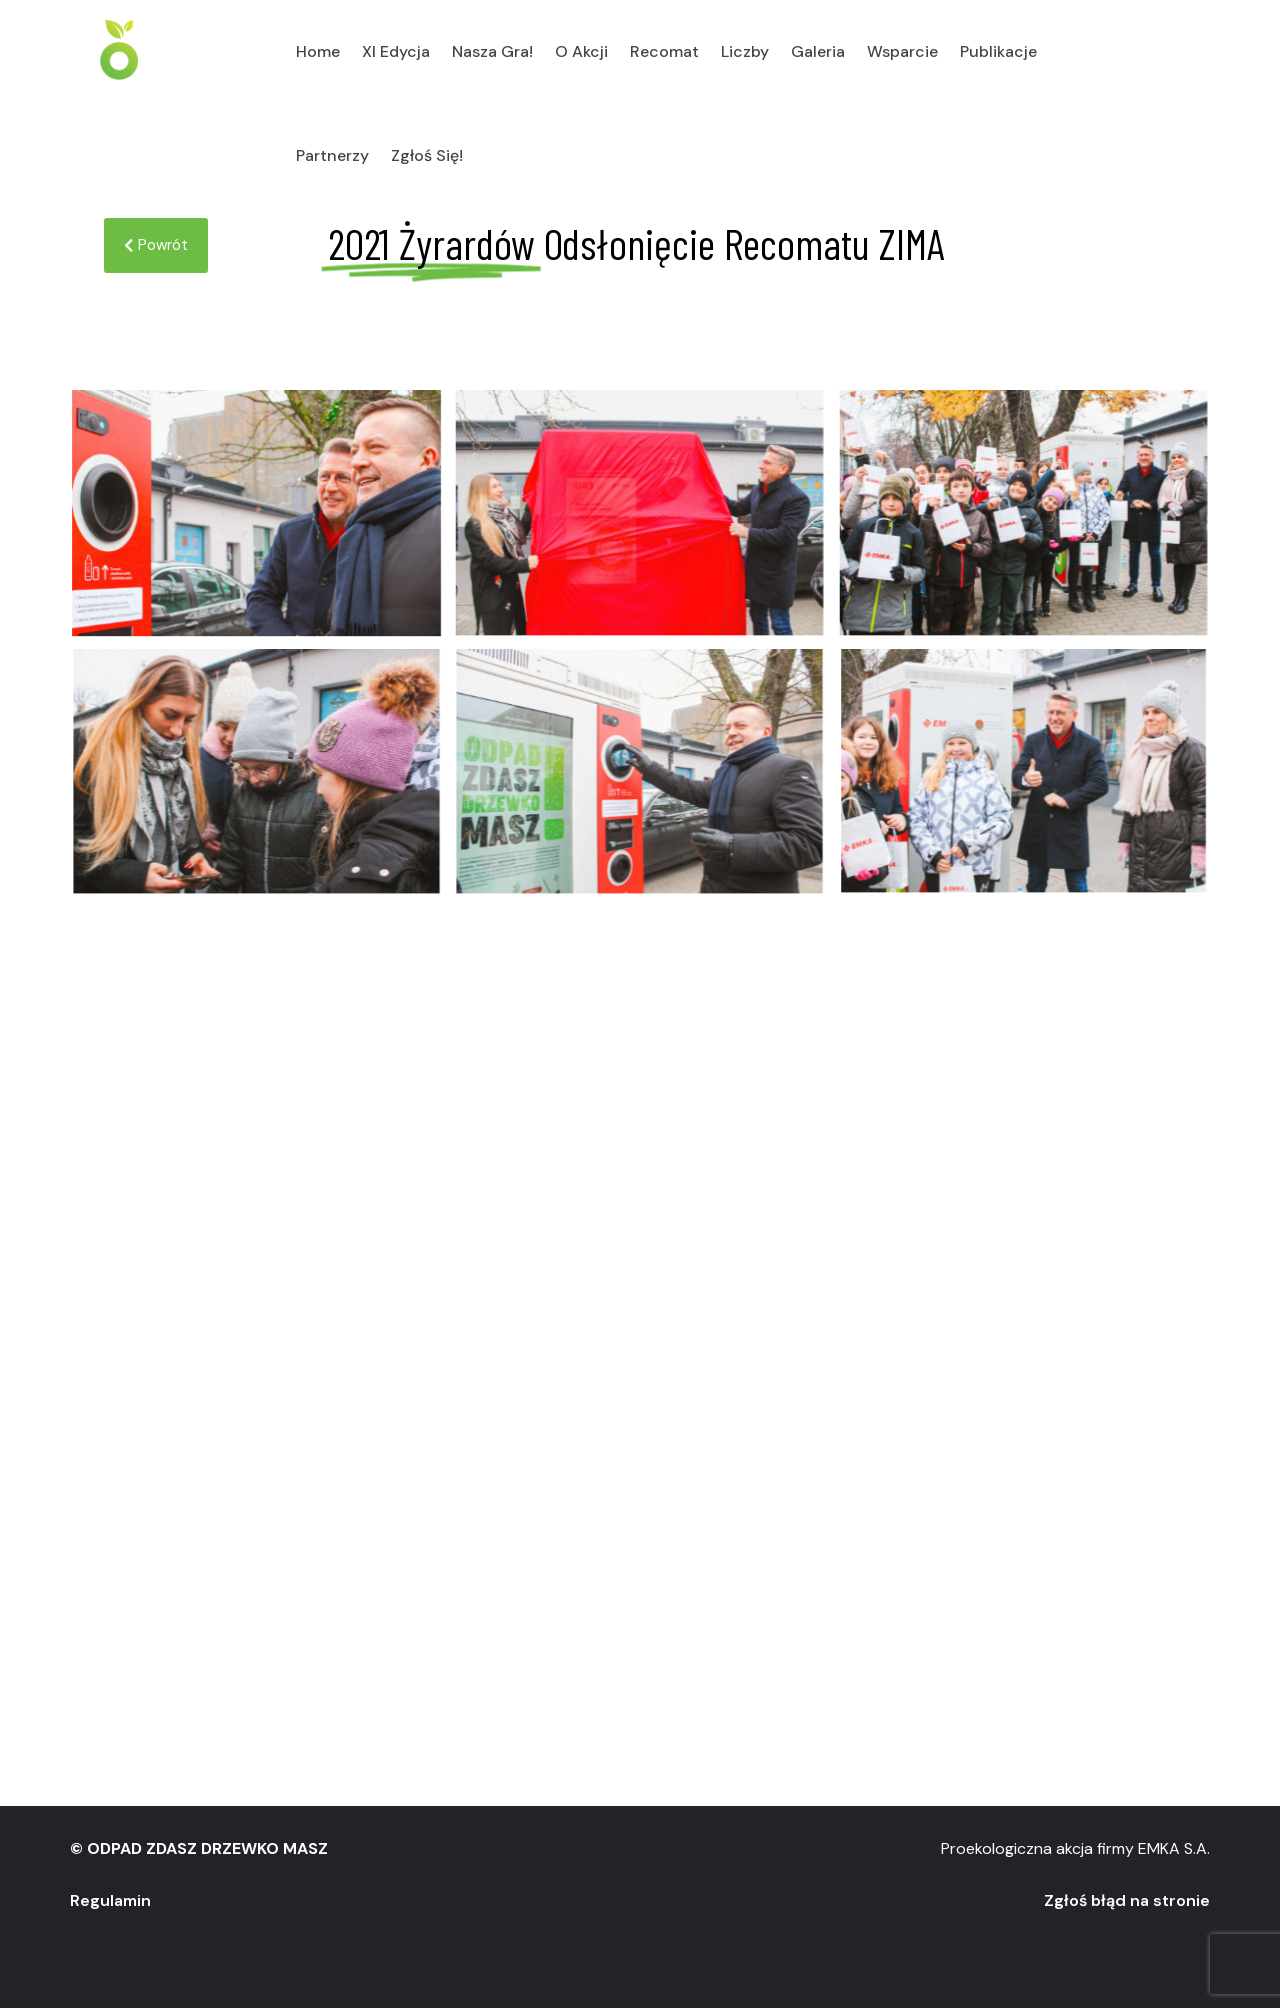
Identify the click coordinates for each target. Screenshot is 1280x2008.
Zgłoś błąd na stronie (1127, 1900)
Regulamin (110, 1900)
